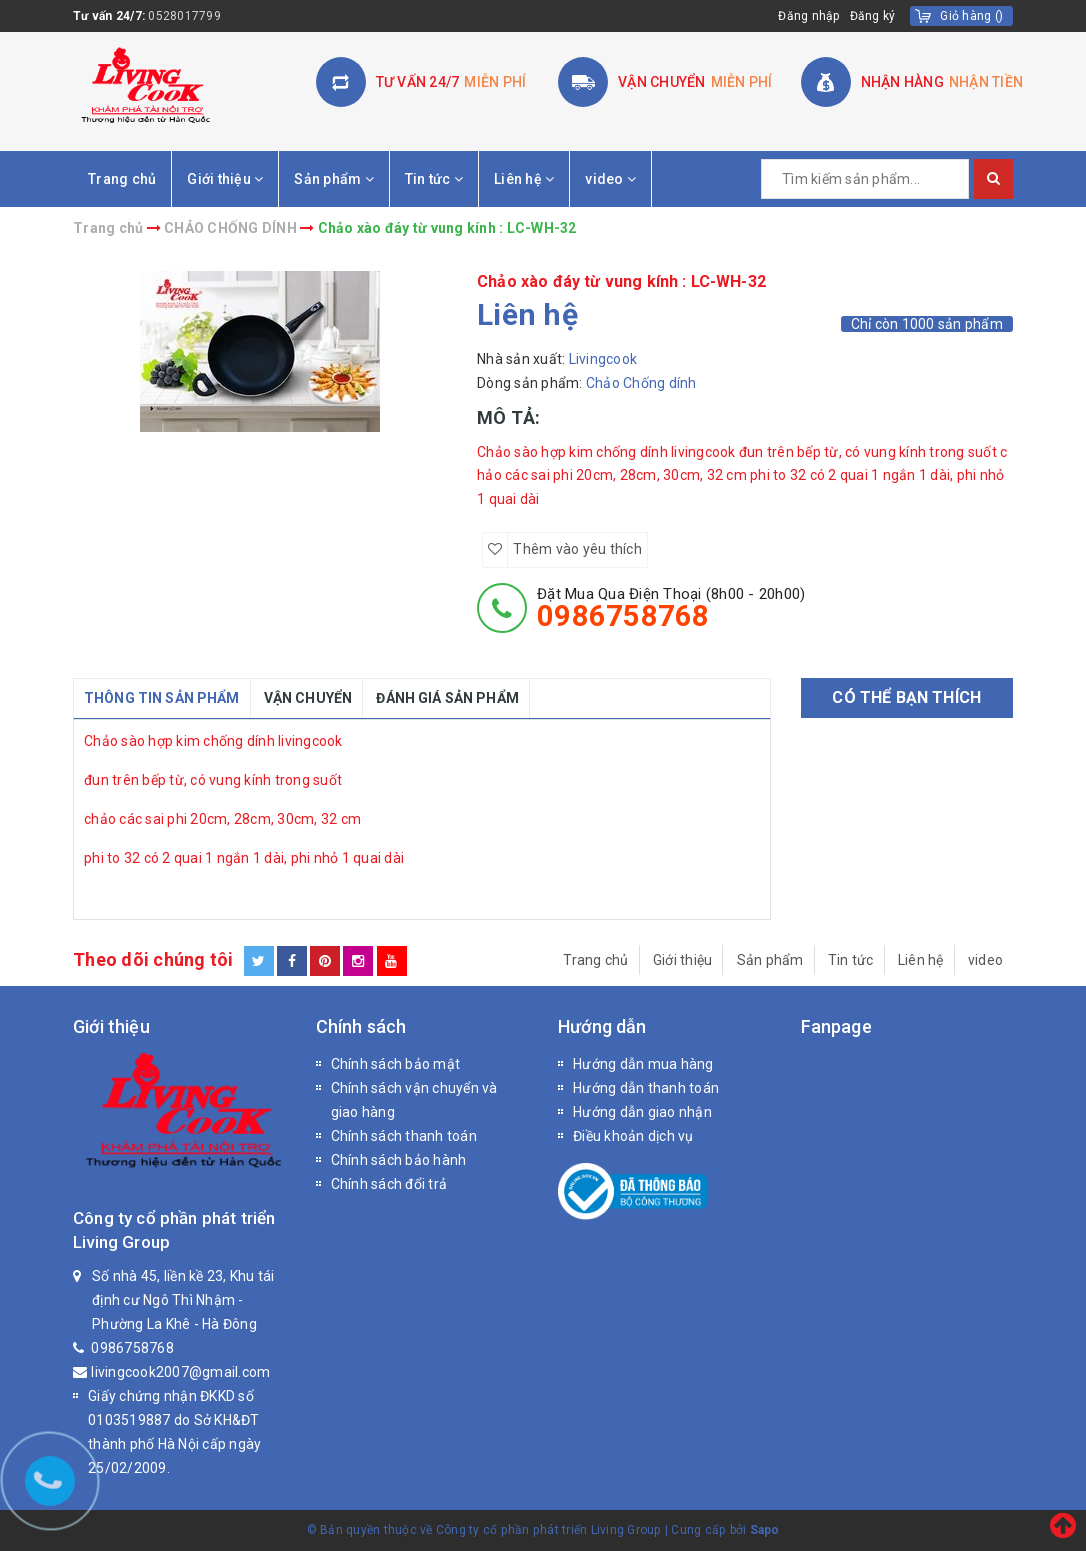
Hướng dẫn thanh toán (646, 1088)
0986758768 (132, 1348)
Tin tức (434, 179)
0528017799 (184, 16)
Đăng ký (873, 16)
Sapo (765, 1530)
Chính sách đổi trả (389, 1184)
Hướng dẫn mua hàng (643, 1064)
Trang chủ (122, 179)
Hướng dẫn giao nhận (642, 1112)
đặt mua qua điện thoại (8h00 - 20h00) (671, 608)
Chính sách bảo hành (399, 1160)
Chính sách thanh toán (404, 1136)
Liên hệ (524, 179)
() (971, 16)
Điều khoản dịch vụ (633, 1136)
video (610, 179)
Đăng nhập (808, 16)
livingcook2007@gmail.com (180, 1372)
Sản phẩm (334, 179)
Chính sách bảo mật (396, 1064)
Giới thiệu (225, 179)
